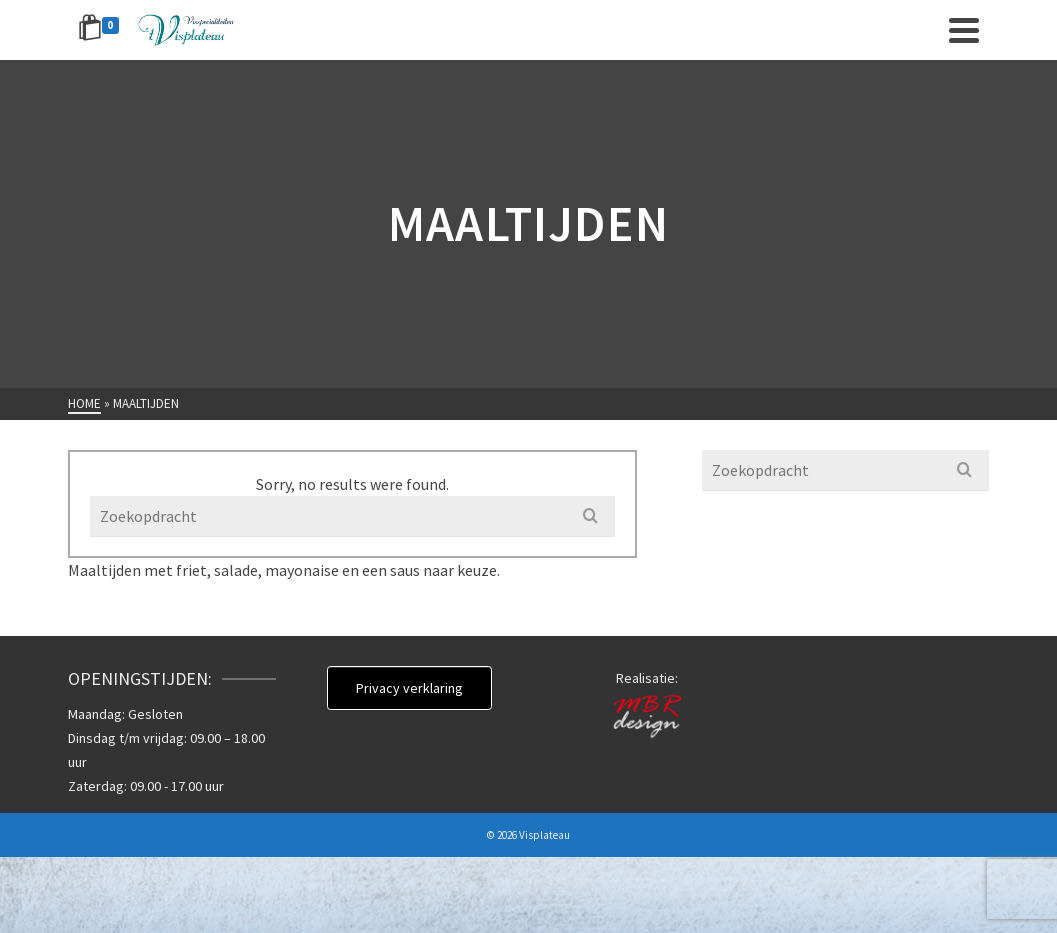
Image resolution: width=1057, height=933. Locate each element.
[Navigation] (964, 30)
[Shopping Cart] (102, 30)
